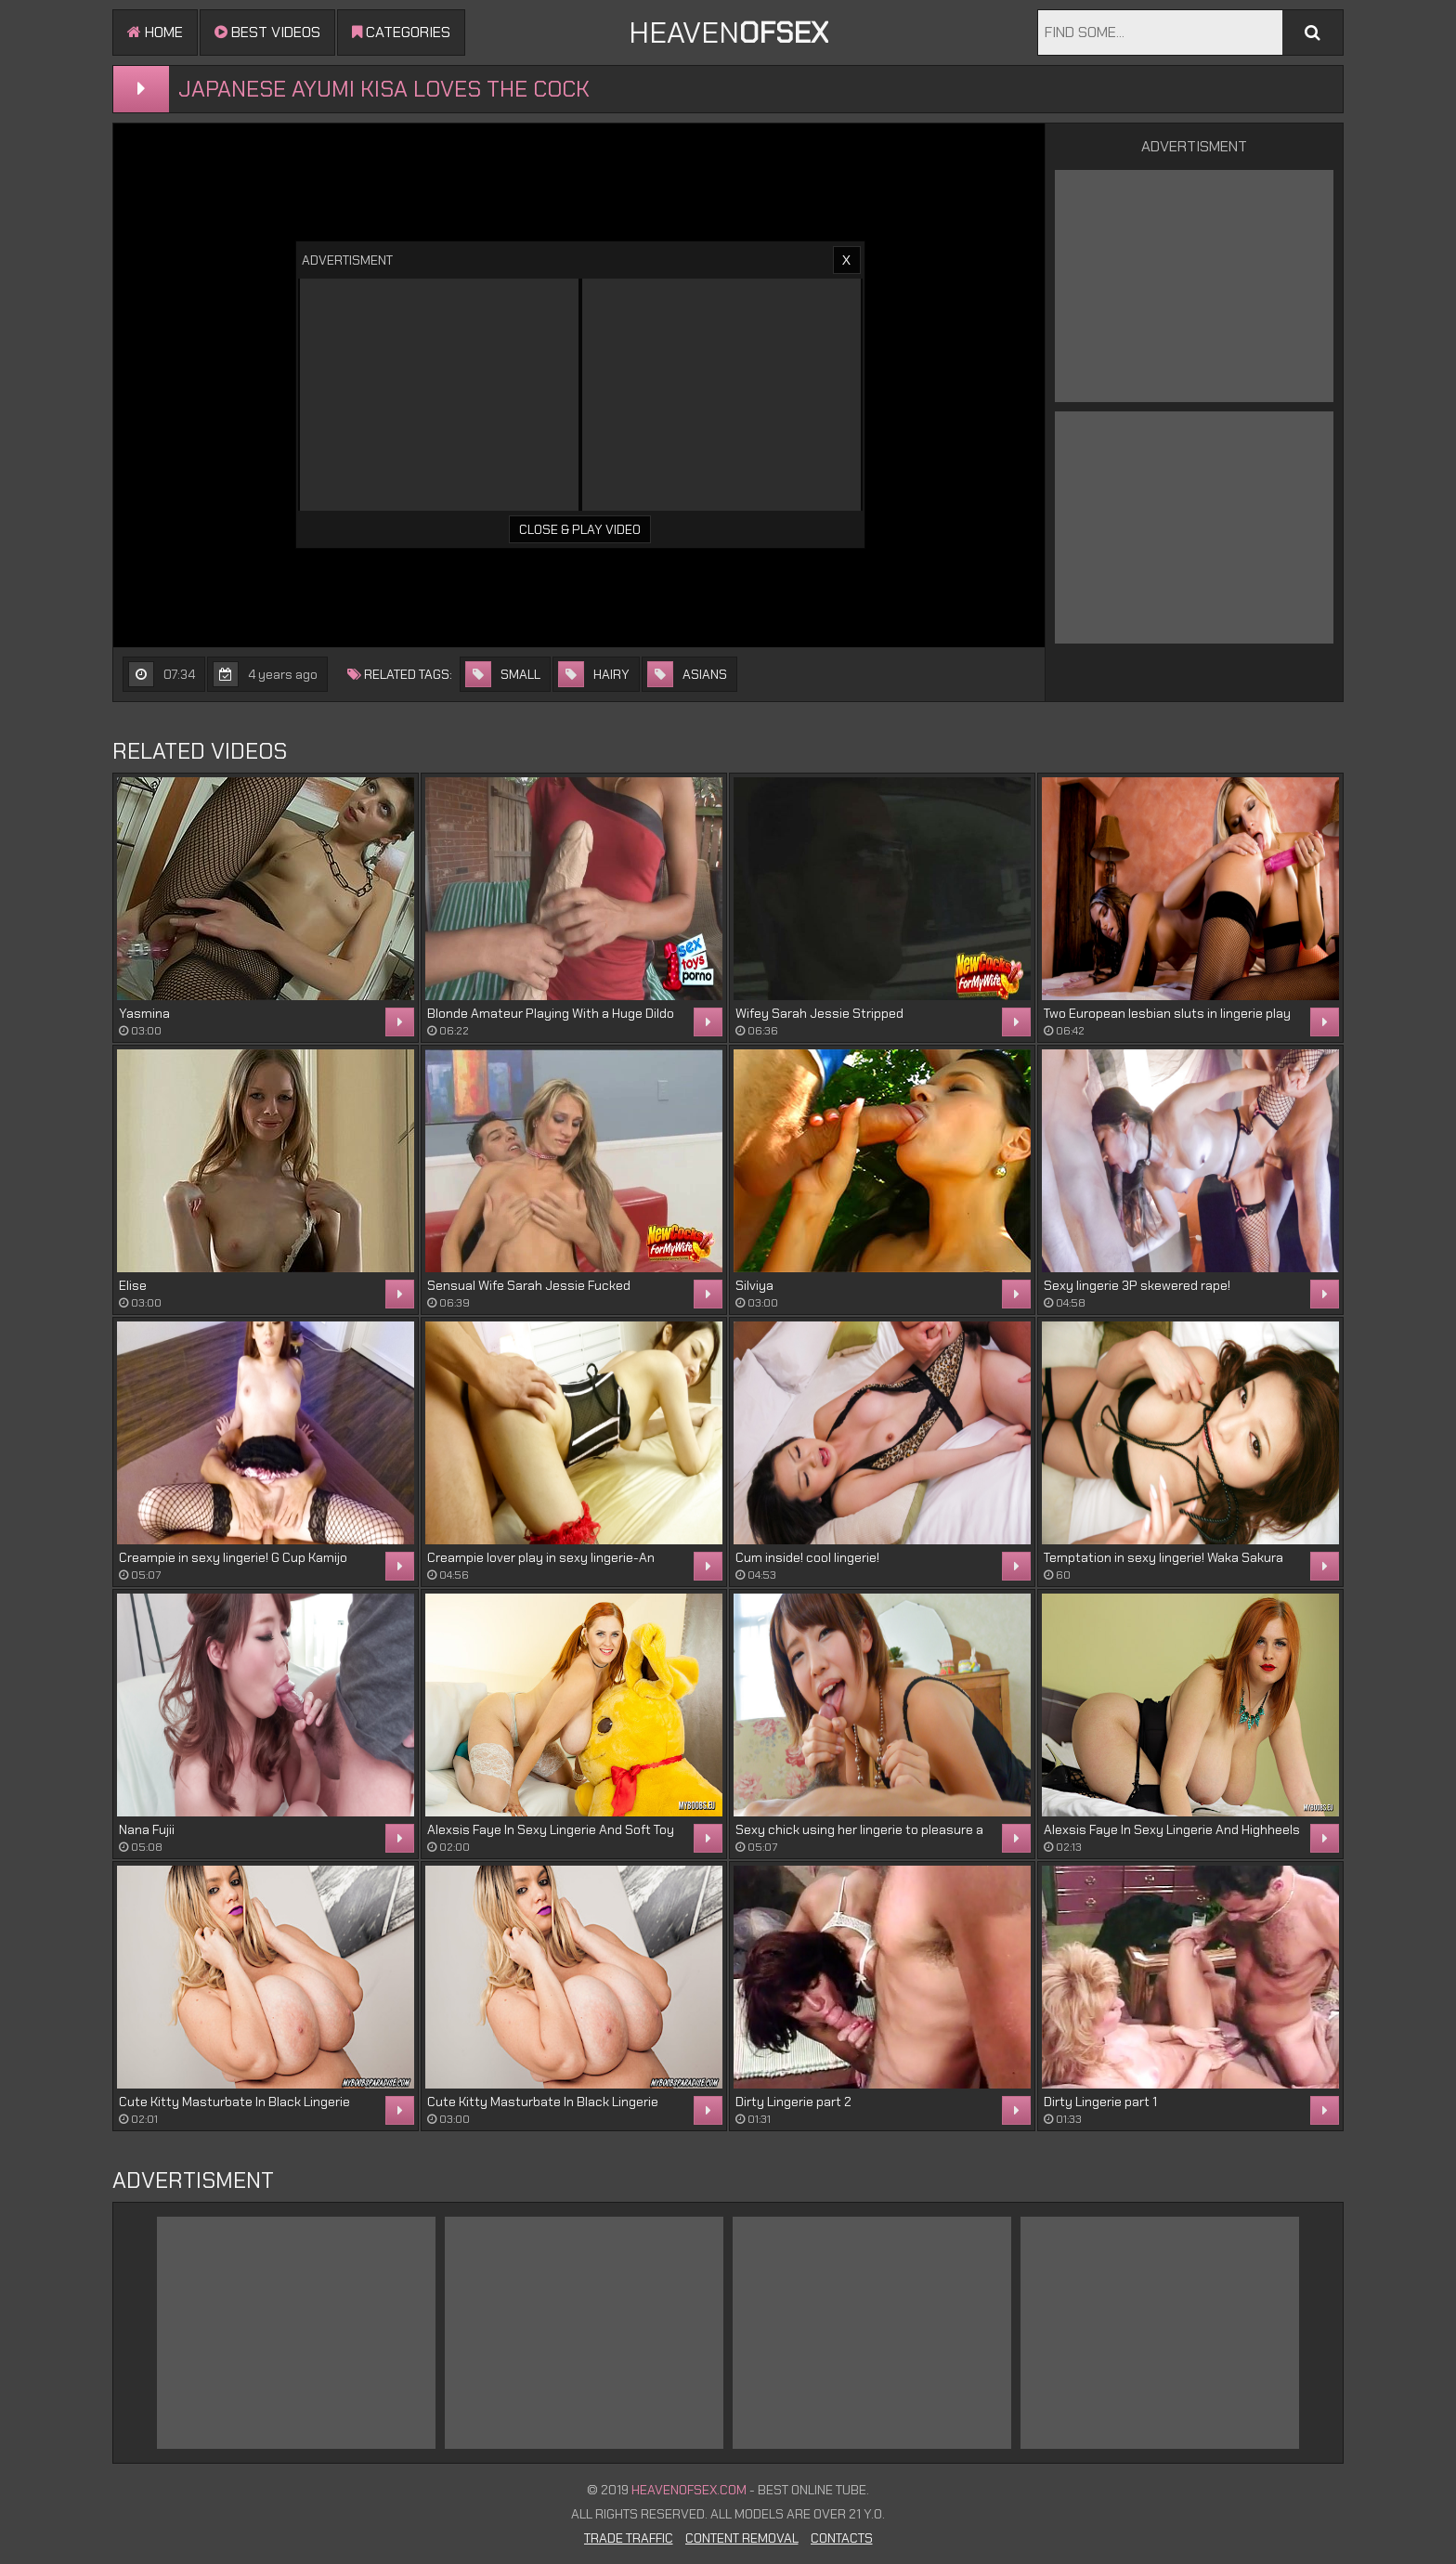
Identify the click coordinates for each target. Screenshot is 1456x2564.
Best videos (267, 32)
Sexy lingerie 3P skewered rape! (1137, 1285)
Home (155, 32)
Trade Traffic (628, 2538)
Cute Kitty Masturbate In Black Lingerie (234, 2101)
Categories (401, 32)
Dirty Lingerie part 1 (1100, 2101)
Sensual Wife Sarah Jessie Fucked (528, 1285)
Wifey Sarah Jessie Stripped (819, 1013)
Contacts (842, 2538)
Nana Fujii (147, 1829)
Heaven (728, 32)
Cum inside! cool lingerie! (807, 1557)
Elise (133, 1285)
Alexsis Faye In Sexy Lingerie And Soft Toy (550, 1829)
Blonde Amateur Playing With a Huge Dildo (550, 1013)
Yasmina (144, 1013)
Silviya (754, 1285)
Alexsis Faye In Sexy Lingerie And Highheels (1172, 1829)
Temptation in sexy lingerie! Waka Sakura (1163, 1557)
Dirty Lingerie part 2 (793, 2101)
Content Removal (742, 2538)
